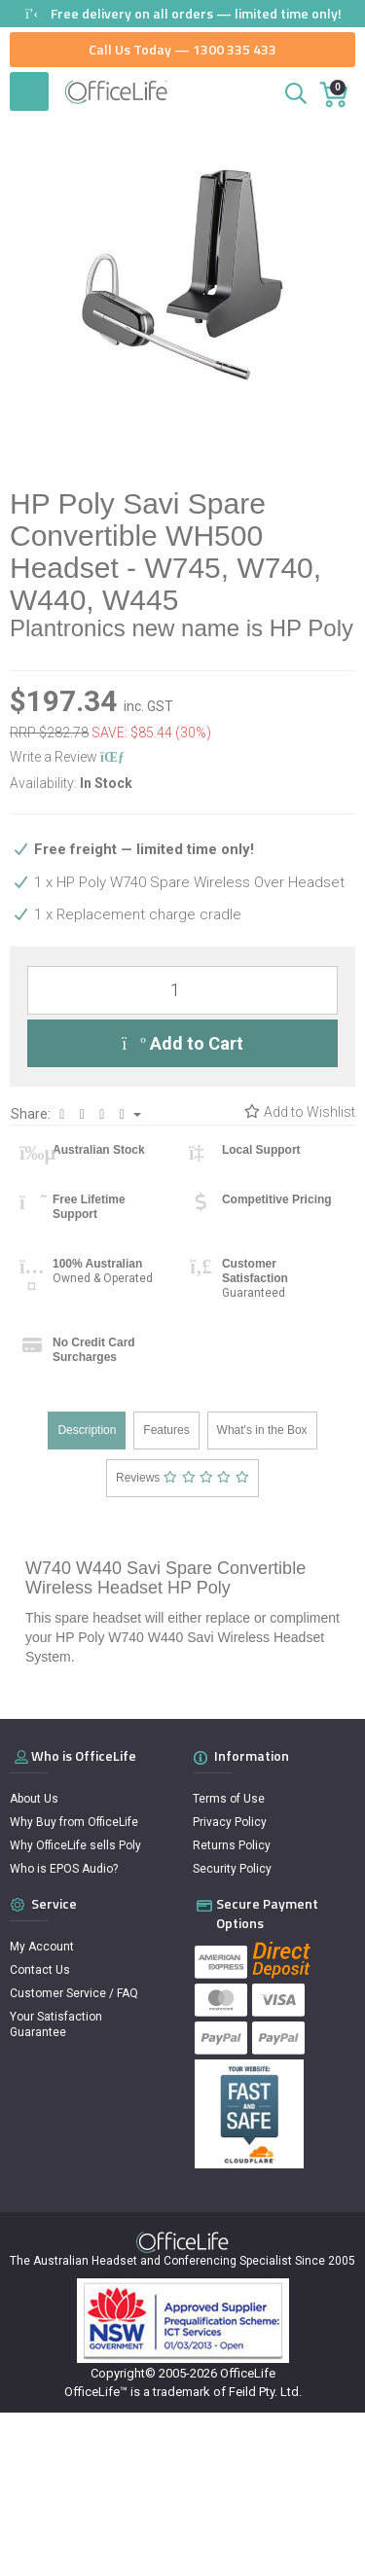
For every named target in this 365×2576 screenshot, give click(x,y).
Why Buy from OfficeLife (74, 1822)
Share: (76, 1114)
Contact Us (40, 1970)
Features (166, 1430)
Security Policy (232, 1869)
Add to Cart (182, 1043)
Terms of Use (229, 1799)
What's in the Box (262, 1430)
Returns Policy (232, 1845)
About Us (34, 1799)
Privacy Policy (230, 1822)
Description (86, 1430)
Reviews (182, 1478)
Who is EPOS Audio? (64, 1869)
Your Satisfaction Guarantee (56, 2024)
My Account (42, 1946)
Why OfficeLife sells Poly (75, 1845)
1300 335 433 (234, 49)
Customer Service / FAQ (74, 1993)
